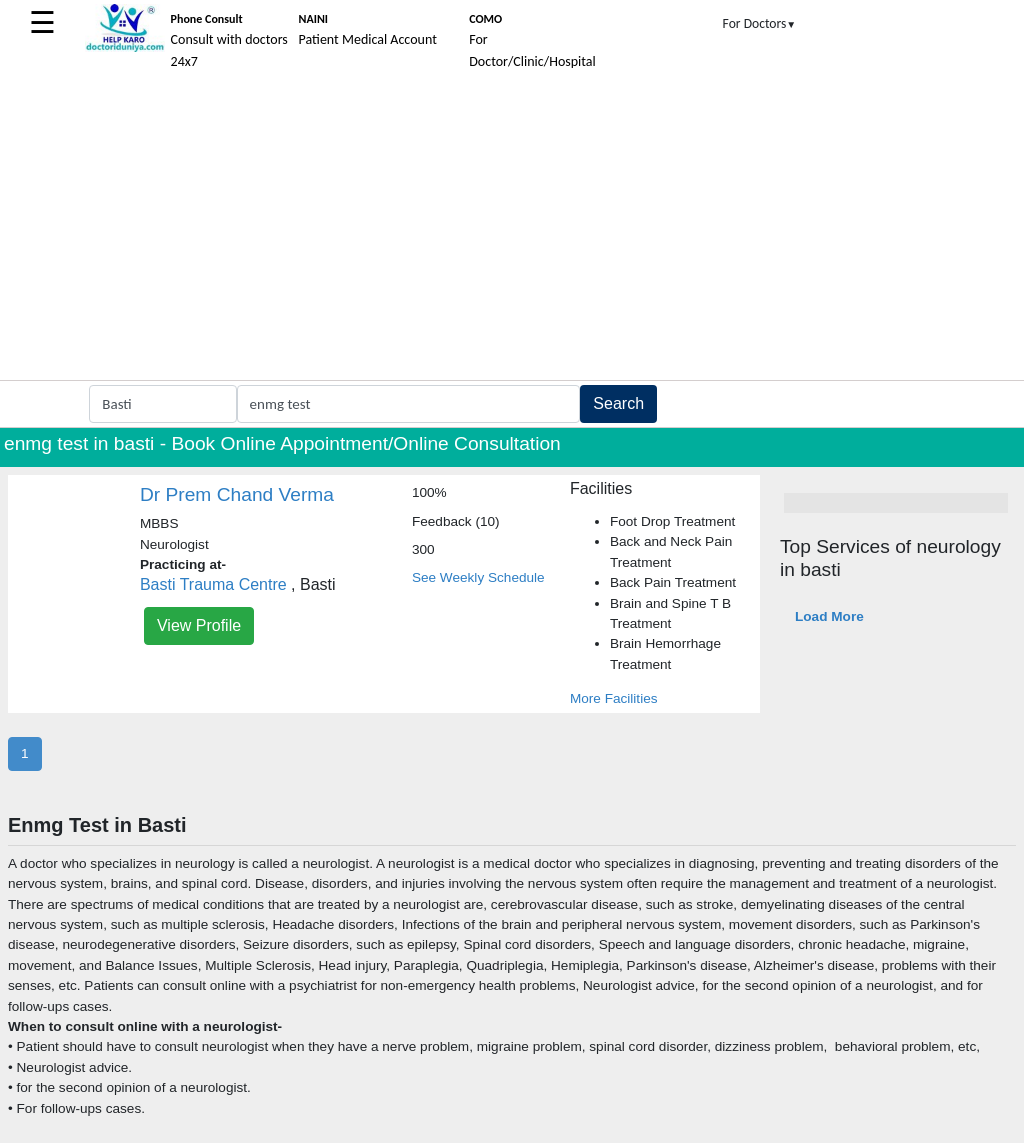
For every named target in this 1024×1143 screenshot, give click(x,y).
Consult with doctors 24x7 (229, 41)
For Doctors (760, 23)
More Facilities (614, 698)
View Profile (199, 625)
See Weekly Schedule (478, 577)
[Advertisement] (512, 230)
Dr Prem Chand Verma (237, 494)
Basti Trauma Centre (213, 584)
